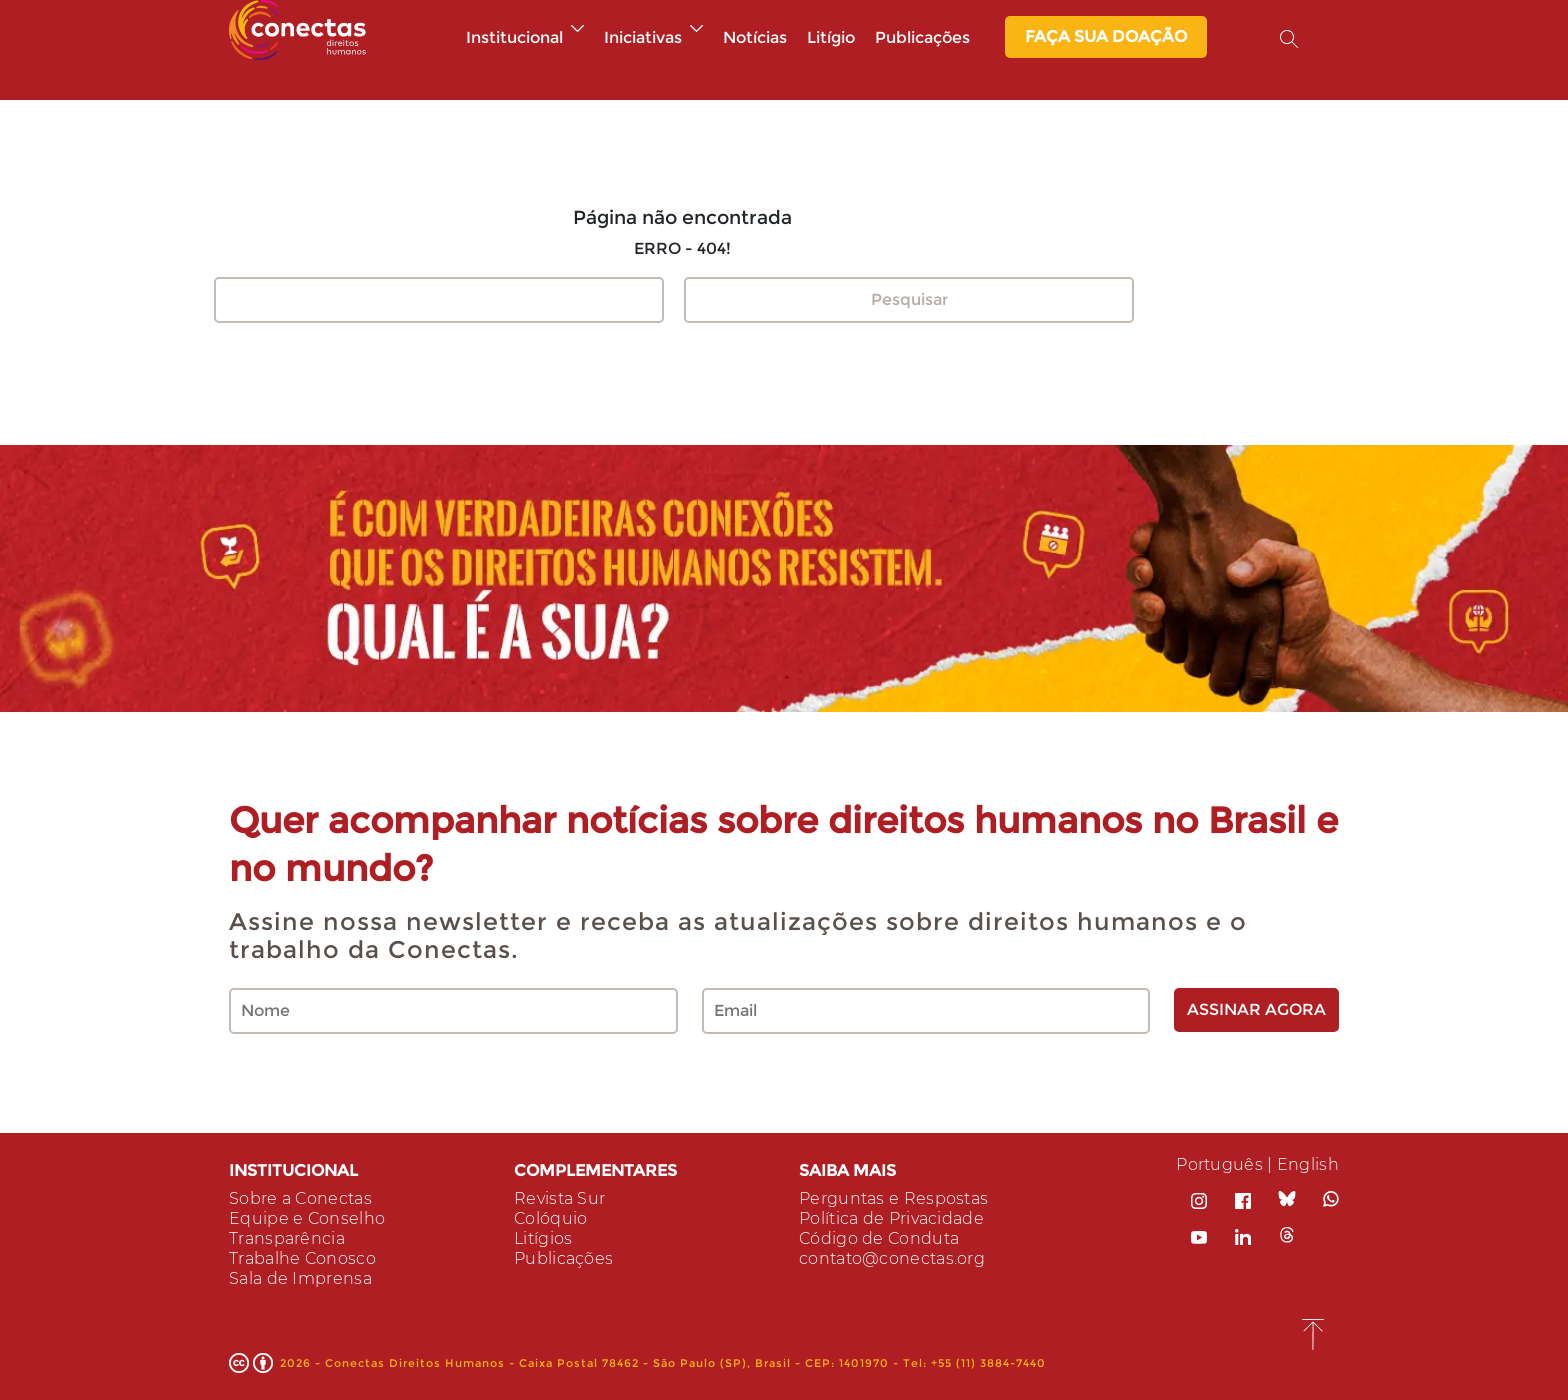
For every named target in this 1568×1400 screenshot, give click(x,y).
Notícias (755, 37)
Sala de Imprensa (300, 1278)
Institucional (525, 37)
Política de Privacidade (891, 1218)
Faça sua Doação (1106, 36)
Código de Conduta (879, 1238)
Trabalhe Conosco (302, 1258)
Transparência (287, 1238)
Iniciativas (653, 37)
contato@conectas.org (892, 1258)
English (1308, 1164)
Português (1219, 1164)
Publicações (922, 37)
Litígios (543, 1238)
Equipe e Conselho (307, 1218)
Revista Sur (559, 1198)
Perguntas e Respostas (893, 1198)
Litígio (831, 37)
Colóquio (550, 1218)
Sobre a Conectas (300, 1198)
